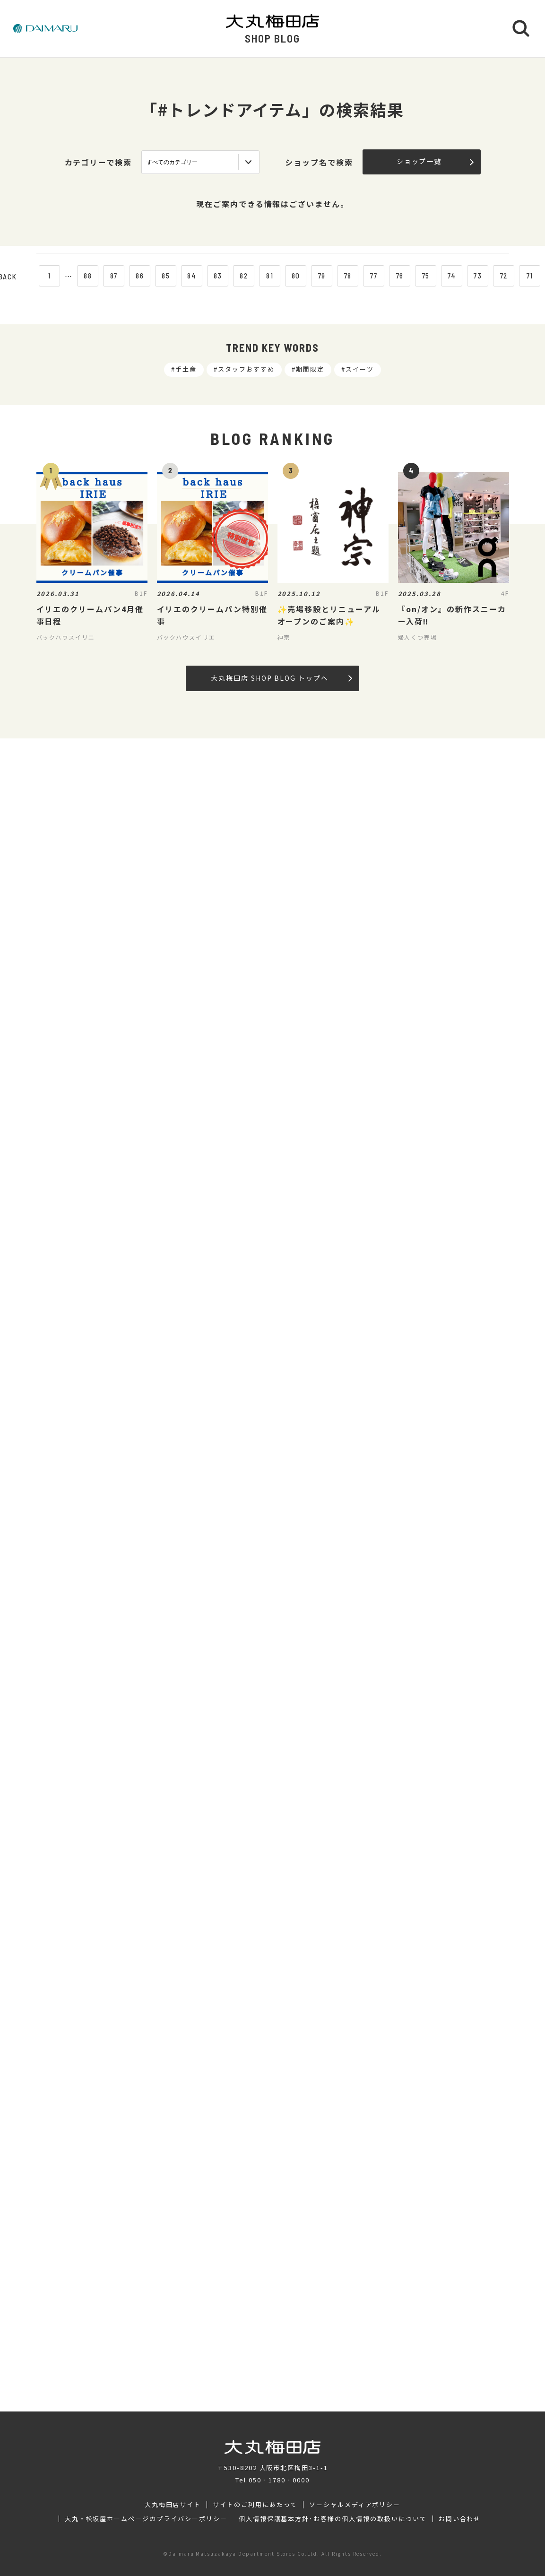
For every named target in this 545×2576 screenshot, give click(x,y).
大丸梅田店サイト (173, 2504)
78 (348, 275)
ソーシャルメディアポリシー (354, 2504)
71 (530, 275)
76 (400, 275)
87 (114, 275)
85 (166, 275)
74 (452, 275)
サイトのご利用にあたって (255, 2504)
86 (140, 275)
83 (218, 275)
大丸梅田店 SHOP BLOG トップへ (281, 678)
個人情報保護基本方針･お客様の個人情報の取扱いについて (333, 2518)
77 (374, 275)
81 (270, 275)
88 (88, 275)
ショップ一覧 (435, 161)
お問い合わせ (460, 2518)
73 (478, 275)
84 (192, 275)
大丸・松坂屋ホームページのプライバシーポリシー (146, 2518)
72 (504, 275)
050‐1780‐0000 (279, 2479)
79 (322, 275)
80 (296, 275)
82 (244, 275)
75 (426, 275)
